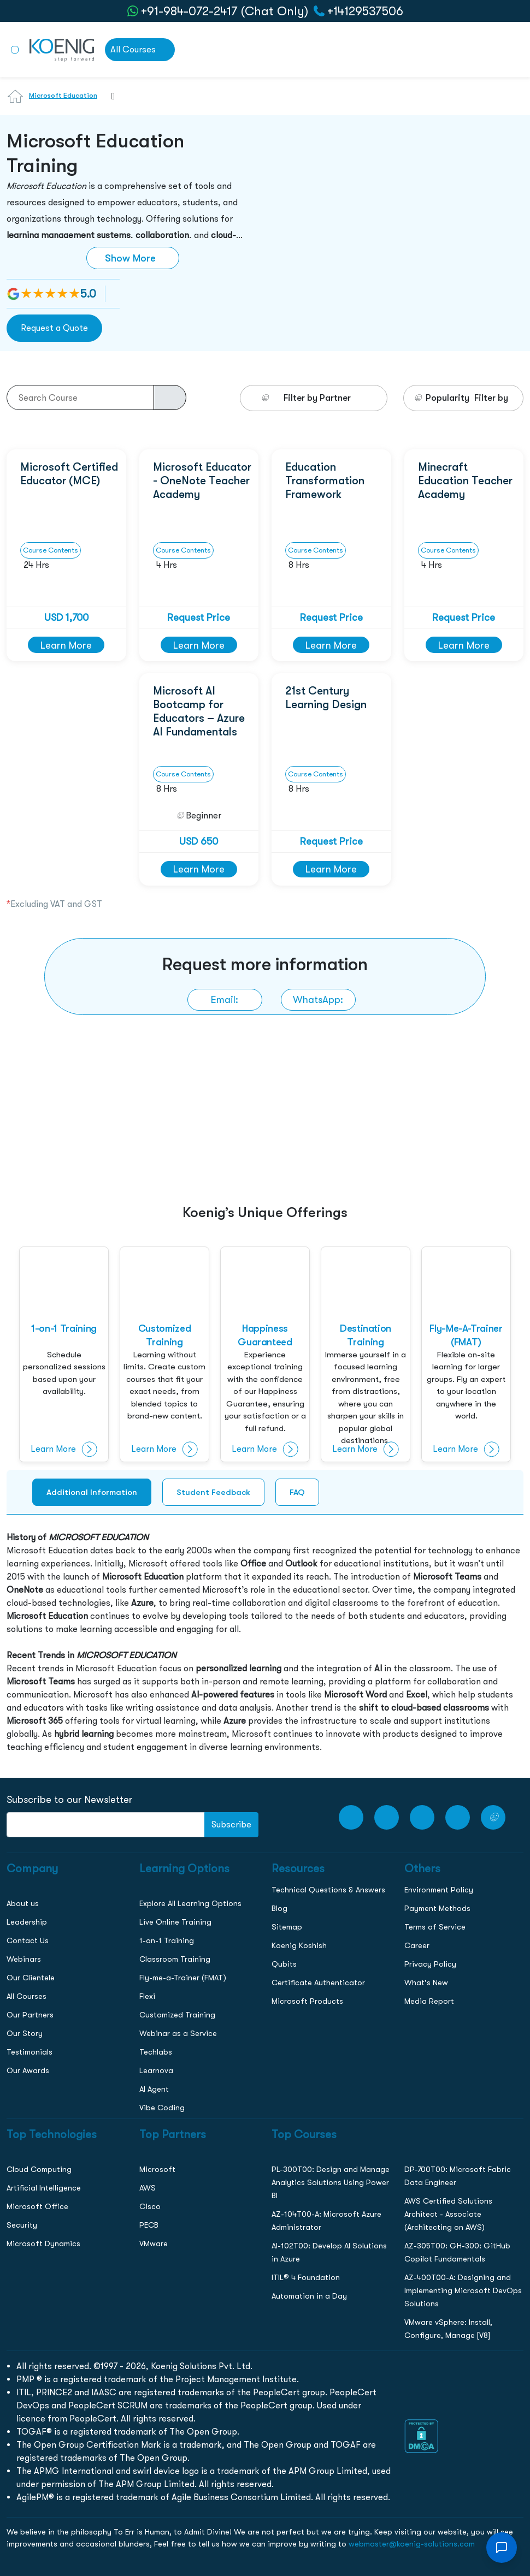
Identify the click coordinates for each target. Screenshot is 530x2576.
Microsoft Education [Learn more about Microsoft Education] (63, 95)
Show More (130, 258)
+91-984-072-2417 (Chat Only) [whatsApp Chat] (224, 11)
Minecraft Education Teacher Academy (465, 480)
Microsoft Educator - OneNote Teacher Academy (202, 480)
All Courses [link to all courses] (133, 49)
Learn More (66, 645)
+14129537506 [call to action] (365, 11)
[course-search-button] (170, 397)
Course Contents (50, 550)
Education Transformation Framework (324, 480)
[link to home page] (62, 49)
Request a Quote (54, 328)
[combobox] (108, 102)
